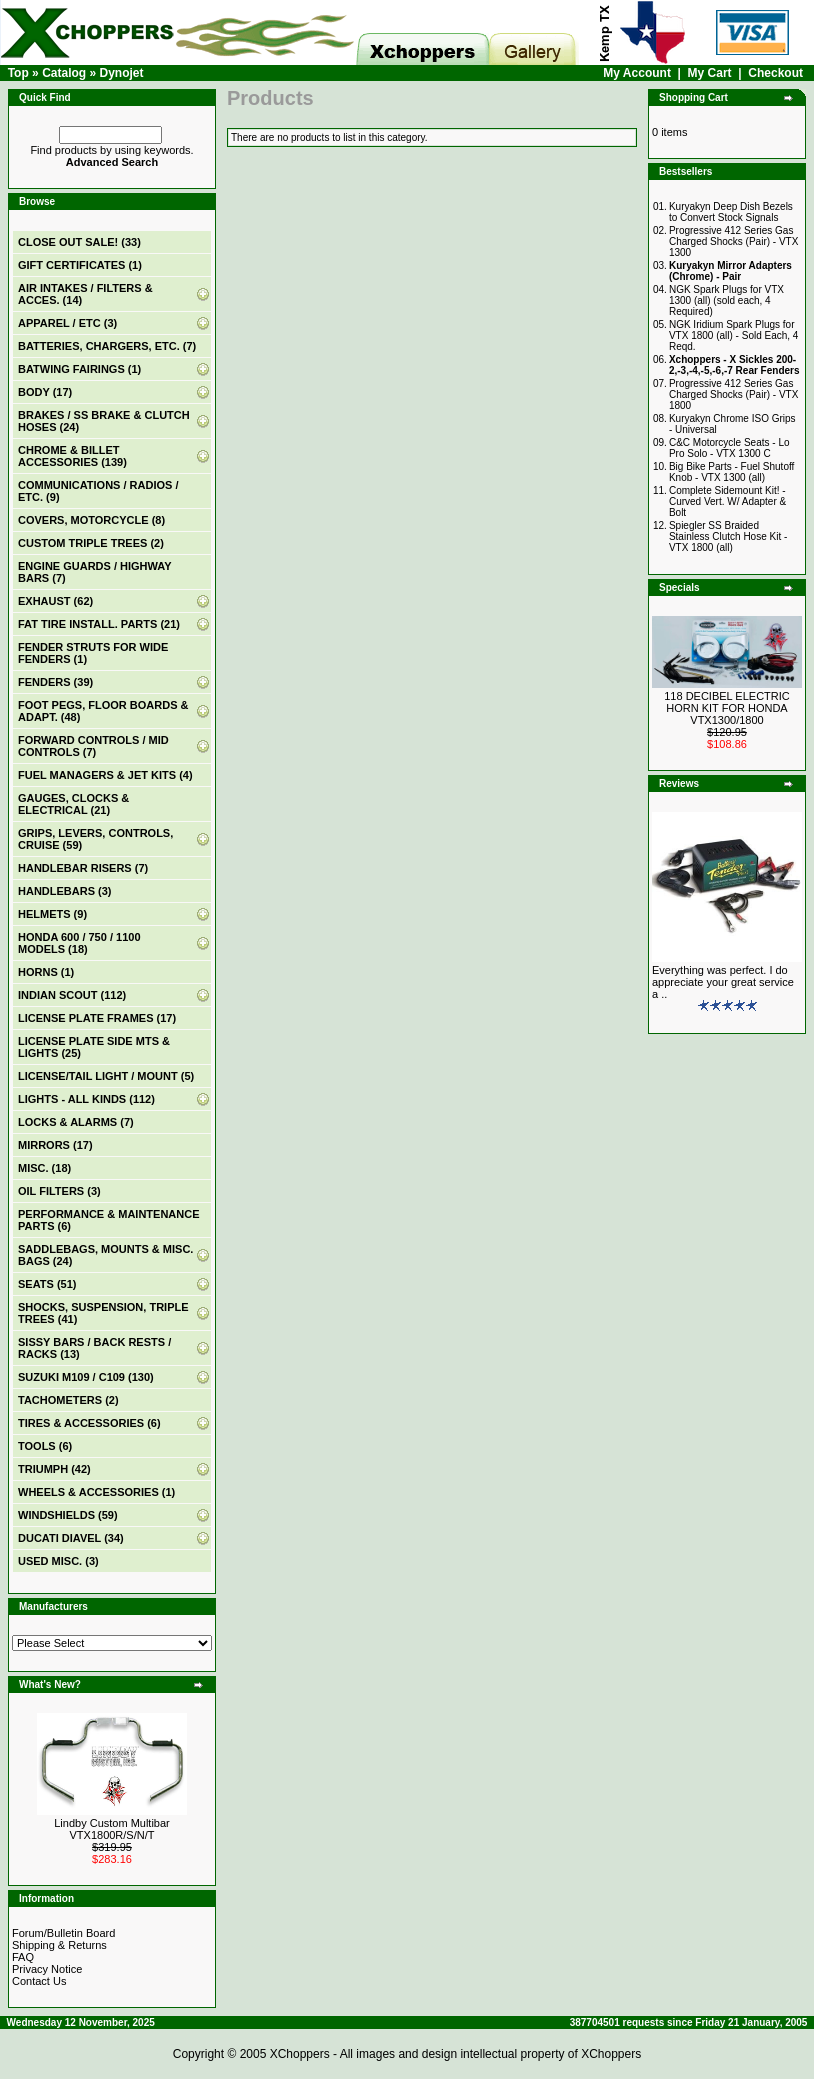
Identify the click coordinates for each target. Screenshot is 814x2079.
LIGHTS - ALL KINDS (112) (86, 1099)
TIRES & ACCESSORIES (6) (89, 1423)
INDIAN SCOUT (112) (72, 995)
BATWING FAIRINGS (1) (79, 369)
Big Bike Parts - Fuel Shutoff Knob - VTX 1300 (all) (731, 472)
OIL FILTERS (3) (59, 1191)
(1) (80, 265)
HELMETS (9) (52, 914)
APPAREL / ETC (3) (67, 323)
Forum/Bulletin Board (63, 1933)
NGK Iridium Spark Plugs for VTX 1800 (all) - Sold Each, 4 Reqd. (734, 335)
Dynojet (121, 73)
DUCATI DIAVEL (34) (71, 1538)
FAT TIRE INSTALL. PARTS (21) (99, 624)
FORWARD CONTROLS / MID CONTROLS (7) (93, 746)
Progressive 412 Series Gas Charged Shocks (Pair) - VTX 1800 (734, 394)
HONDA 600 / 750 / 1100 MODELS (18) (79, 943)
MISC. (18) (44, 1168)
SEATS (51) (47, 1284)
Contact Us (39, 1981)
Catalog (64, 73)
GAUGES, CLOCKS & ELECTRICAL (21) (73, 804)
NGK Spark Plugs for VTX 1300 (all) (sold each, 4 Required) (726, 300)
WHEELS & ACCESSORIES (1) (96, 1492)
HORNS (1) (46, 972)
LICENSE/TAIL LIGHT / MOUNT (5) (106, 1076)
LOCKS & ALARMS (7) (76, 1122)
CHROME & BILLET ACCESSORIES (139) (72, 456)
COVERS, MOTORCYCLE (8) (91, 520)
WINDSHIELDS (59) (68, 1515)
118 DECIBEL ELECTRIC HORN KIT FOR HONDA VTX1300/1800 (727, 708)
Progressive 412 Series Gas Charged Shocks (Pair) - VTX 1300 (734, 241)
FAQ (23, 1957)
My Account (637, 73)
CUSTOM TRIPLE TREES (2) (91, 543)
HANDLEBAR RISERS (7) (83, 868)
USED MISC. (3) (58, 1561)
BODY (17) (45, 392)
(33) (79, 242)
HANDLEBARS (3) (65, 891)
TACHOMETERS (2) (68, 1400)
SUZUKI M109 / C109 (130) (86, 1377)
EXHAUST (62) (55, 601)
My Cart (710, 73)
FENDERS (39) (55, 682)
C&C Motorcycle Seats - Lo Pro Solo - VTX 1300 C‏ (729, 448)
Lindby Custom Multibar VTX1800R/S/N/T (112, 1829)
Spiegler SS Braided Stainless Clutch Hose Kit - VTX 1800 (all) (728, 536)
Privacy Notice (47, 1969)
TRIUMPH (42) (54, 1469)
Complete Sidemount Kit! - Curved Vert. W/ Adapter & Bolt (727, 501)
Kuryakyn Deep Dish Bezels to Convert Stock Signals (731, 212)
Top (18, 73)
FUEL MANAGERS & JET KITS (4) (105, 775)
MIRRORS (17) (55, 1145)
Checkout (775, 73)
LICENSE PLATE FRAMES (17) (97, 1018)
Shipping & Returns (59, 1945)
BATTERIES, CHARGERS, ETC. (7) (107, 346)
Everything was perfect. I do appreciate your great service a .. (723, 982)
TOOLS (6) (45, 1446)
